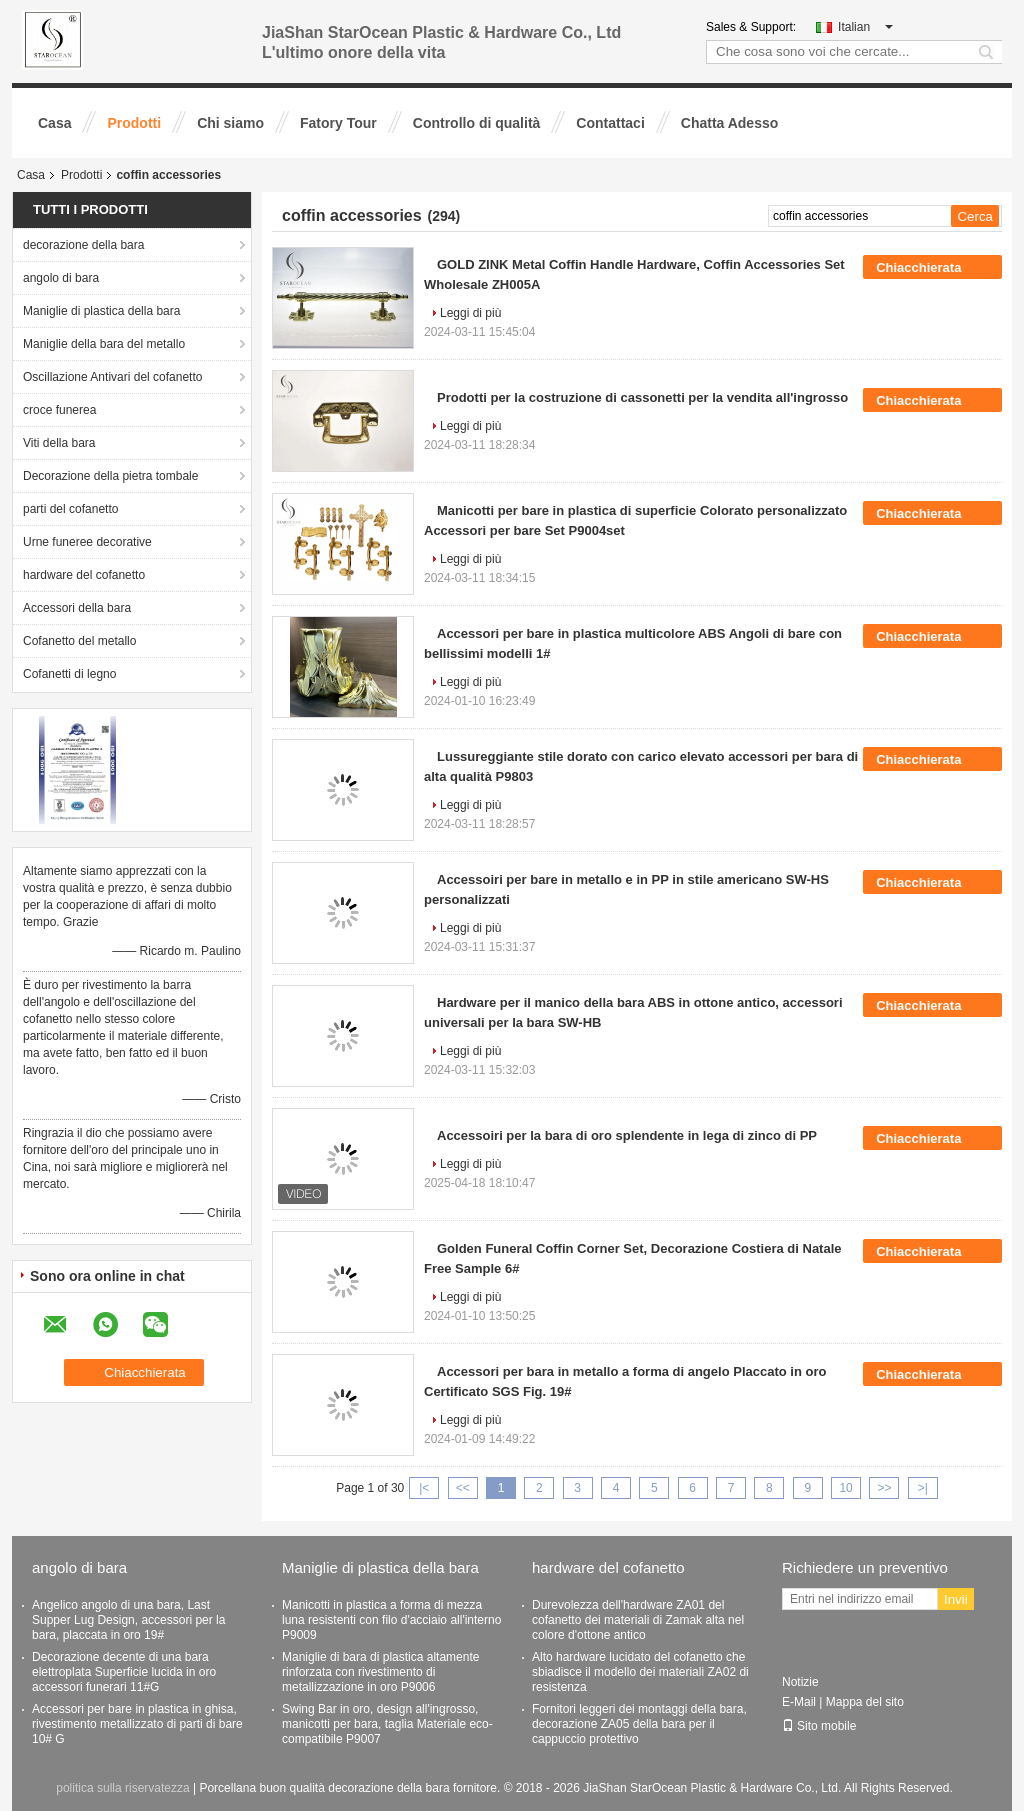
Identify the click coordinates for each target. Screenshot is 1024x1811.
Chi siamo (230, 123)
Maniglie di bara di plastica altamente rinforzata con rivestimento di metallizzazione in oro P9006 (380, 1672)
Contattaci (610, 123)
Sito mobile (819, 1726)
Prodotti (134, 123)
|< (424, 1488)
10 (845, 1488)
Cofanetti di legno (69, 674)
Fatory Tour (338, 123)
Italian (865, 27)
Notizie (800, 1682)
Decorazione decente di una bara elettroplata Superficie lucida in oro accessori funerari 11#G (124, 1672)
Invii (956, 1599)
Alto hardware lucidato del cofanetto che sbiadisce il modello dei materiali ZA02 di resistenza (640, 1672)
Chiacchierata (932, 267)
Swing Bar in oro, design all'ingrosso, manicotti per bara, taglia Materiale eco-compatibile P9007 (387, 1724)
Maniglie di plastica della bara (101, 311)
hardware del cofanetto (84, 575)
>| (923, 1488)
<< (463, 1488)
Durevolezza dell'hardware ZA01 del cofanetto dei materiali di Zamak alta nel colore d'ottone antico (638, 1620)
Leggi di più (470, 313)
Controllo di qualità (477, 123)
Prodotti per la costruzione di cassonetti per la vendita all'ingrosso (642, 397)
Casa (54, 123)
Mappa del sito (865, 1702)
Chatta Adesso (730, 123)
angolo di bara (61, 278)
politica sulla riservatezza (122, 1788)
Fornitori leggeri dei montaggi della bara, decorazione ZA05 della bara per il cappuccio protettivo (639, 1724)
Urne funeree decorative (87, 542)
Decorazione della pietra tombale (110, 476)
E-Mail (799, 1702)
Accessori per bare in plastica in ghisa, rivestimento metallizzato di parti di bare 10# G (137, 1724)
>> (884, 1488)
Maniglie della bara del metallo (104, 344)
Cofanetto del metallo (79, 641)
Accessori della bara (77, 608)
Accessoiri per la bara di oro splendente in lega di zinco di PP (627, 1135)
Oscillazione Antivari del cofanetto (112, 377)
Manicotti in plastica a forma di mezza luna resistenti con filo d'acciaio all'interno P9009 (391, 1620)
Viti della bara (59, 443)
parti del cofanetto (70, 509)
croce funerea (59, 410)
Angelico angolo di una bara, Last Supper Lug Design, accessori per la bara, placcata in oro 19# (128, 1620)
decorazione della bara (83, 245)
